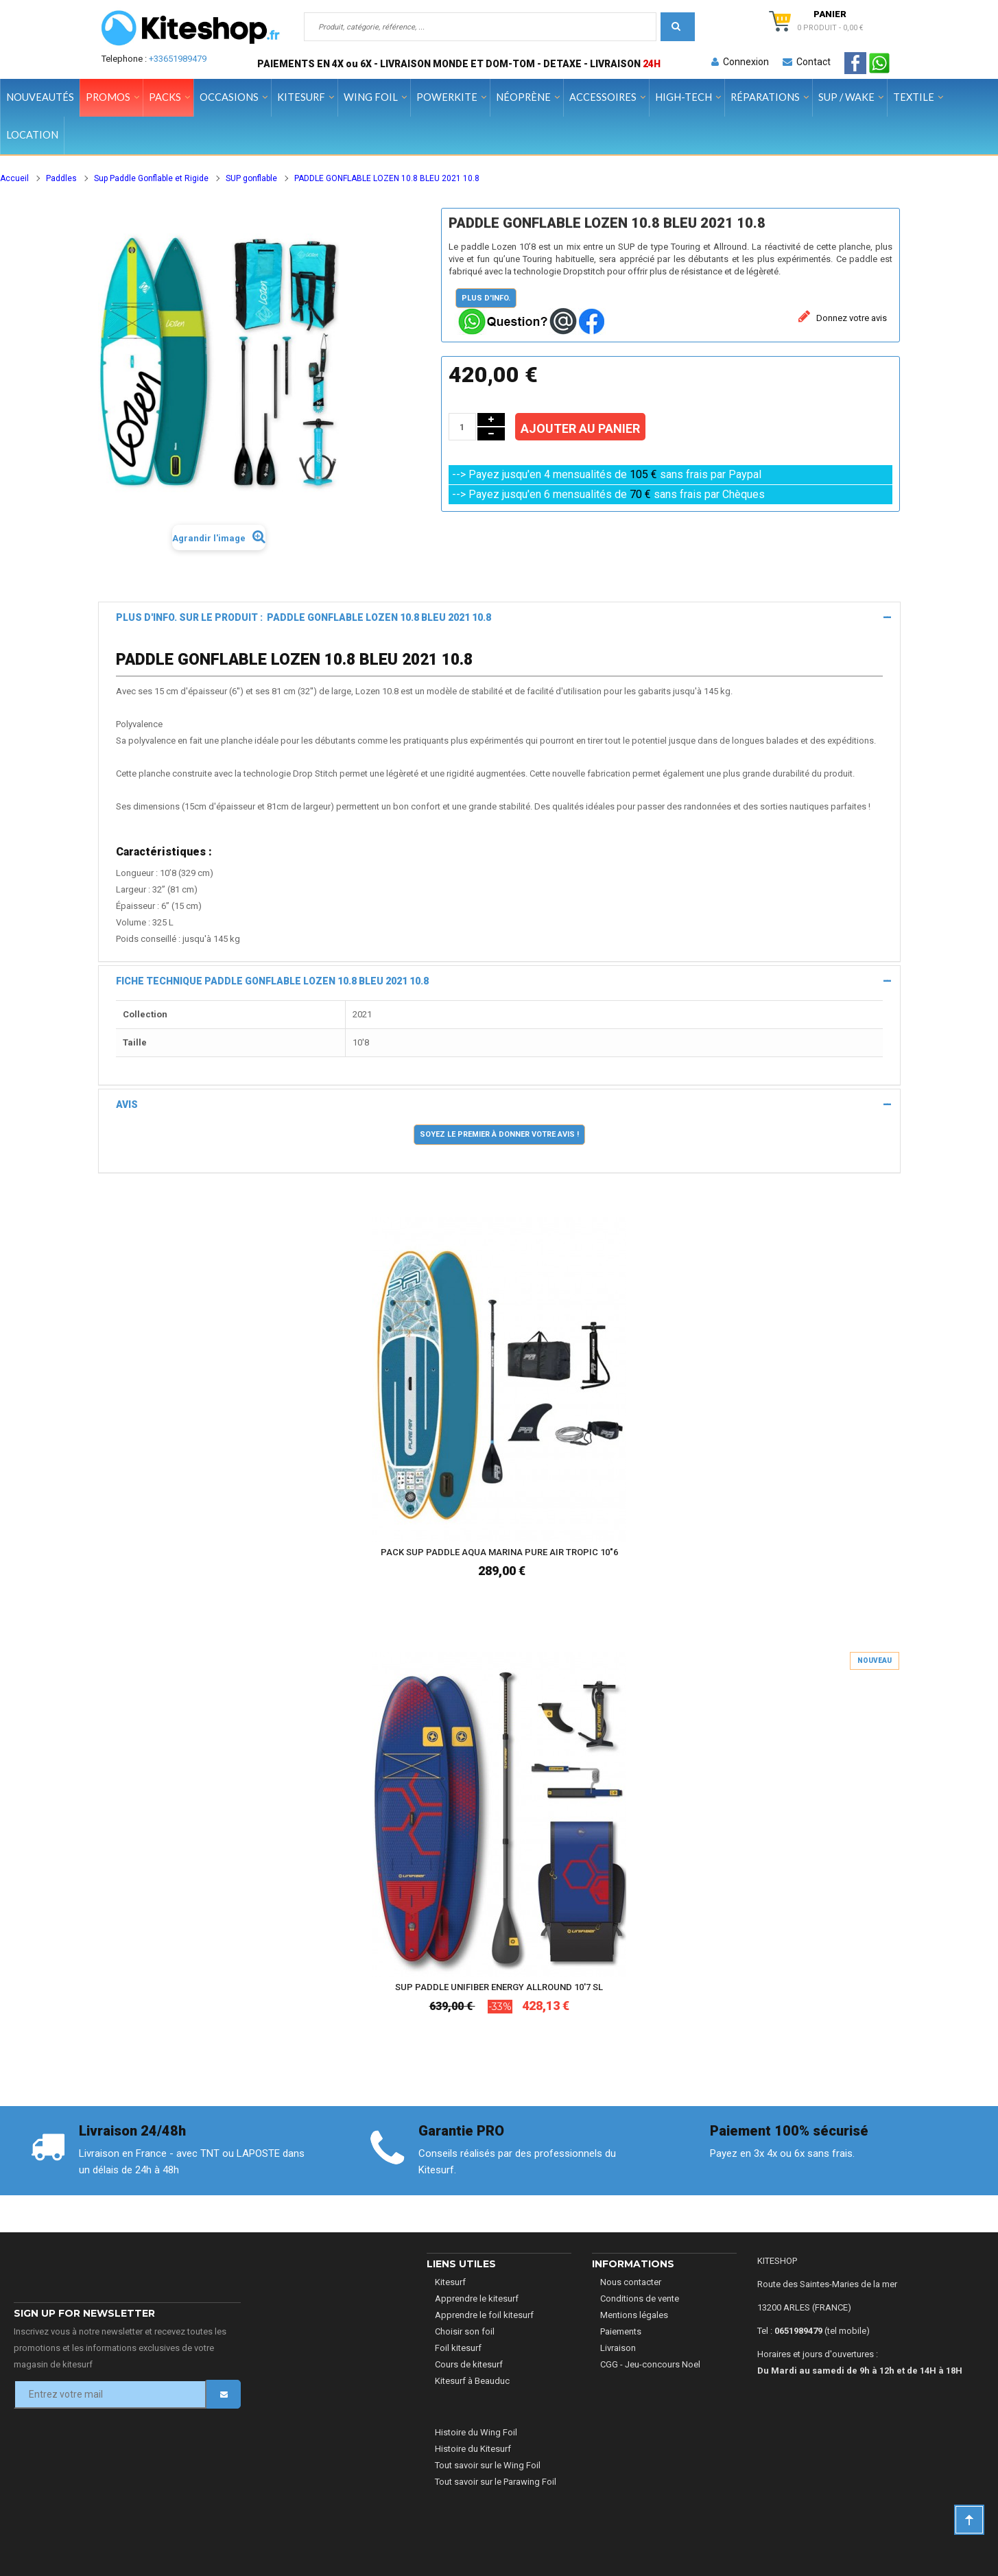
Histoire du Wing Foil (476, 2432)
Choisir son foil (465, 2331)
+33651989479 (177, 59)
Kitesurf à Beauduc (472, 2381)
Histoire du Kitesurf (473, 2449)
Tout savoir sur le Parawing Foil (495, 2482)
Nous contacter (630, 2282)
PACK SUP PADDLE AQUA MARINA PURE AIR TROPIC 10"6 (499, 1552)
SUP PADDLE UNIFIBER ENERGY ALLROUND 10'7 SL (499, 1987)
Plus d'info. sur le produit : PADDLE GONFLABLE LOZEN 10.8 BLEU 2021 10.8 (303, 617)
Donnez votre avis (850, 318)
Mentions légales (634, 2315)
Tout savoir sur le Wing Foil (487, 2465)
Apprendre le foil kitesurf (484, 2315)
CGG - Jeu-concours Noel (650, 2364)
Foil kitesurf (458, 2348)
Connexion (740, 61)
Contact (807, 61)
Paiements (620, 2331)
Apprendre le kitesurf (477, 2298)
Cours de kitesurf (469, 2364)
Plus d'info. (486, 298)
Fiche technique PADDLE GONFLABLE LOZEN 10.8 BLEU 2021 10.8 (272, 981)
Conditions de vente (639, 2298)
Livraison (618, 2348)
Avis (127, 1104)
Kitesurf (450, 2282)
